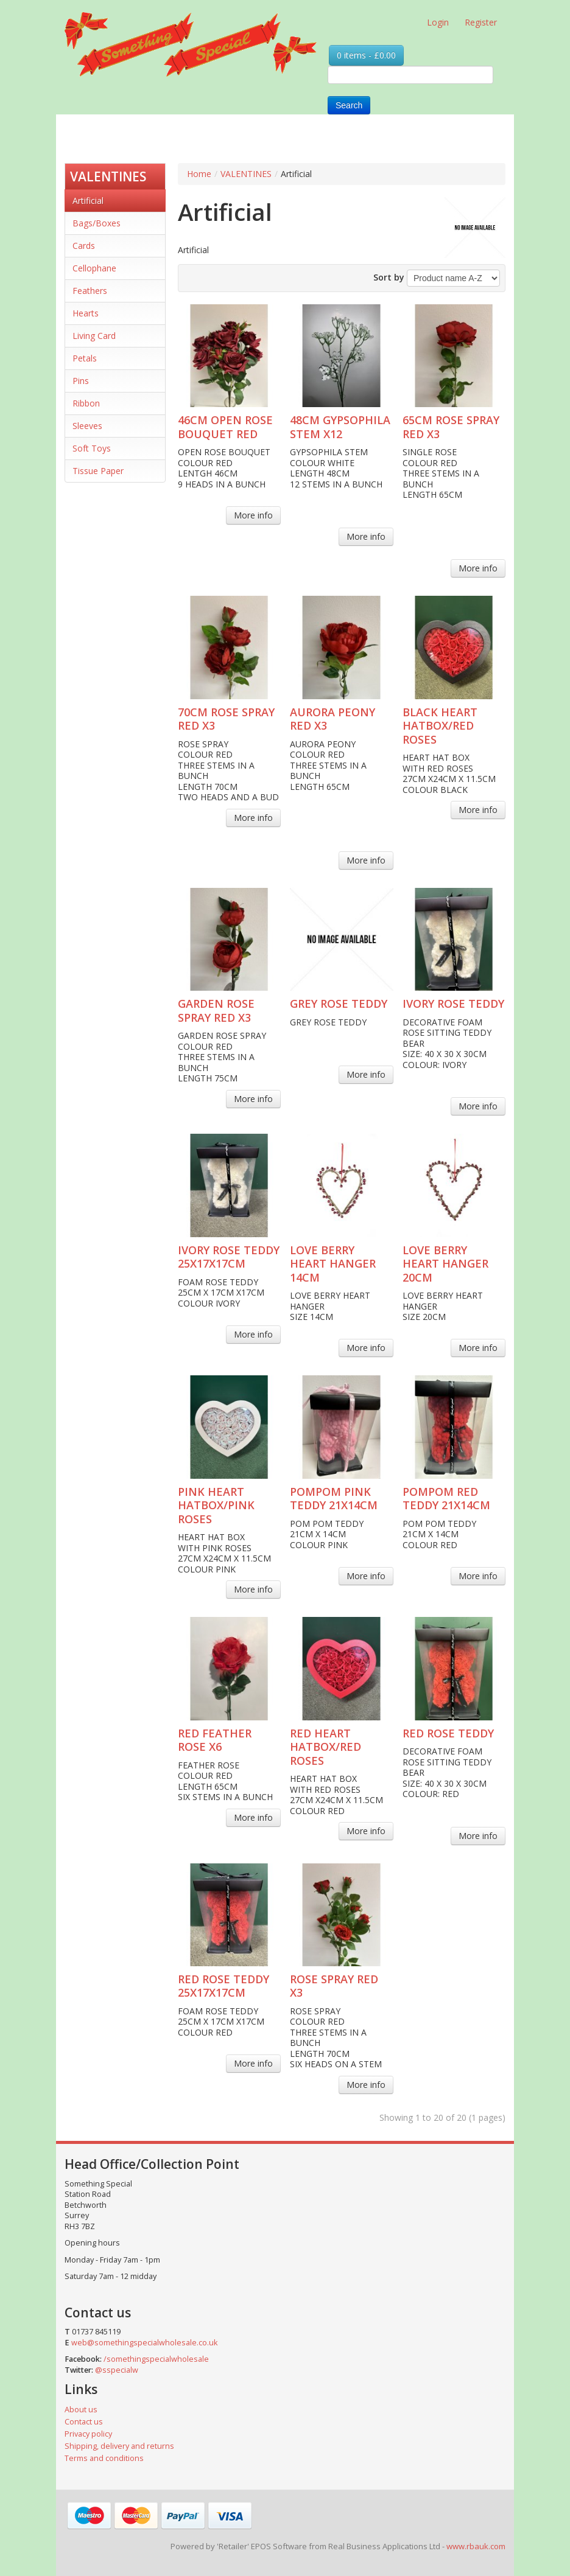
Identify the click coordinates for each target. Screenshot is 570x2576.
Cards (83, 245)
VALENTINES (108, 176)
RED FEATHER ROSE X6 (215, 1740)
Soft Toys (91, 448)
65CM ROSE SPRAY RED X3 (451, 427)
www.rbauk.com (475, 2546)
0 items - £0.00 (366, 55)
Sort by (388, 277)
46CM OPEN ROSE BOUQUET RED (225, 427)
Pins (80, 380)
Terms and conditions (104, 2458)
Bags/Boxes (96, 223)
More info (253, 515)
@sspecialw (116, 2370)
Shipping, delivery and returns (119, 2446)
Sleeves (87, 425)
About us (81, 2409)
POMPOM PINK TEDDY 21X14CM (334, 1498)
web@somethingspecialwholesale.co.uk (144, 2342)
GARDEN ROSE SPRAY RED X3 (216, 1010)
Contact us (84, 2422)
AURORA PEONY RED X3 (332, 719)
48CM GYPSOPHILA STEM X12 (340, 427)
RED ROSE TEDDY (448, 1733)
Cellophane (94, 268)
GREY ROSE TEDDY (338, 1003)
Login (438, 22)
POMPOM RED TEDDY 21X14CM (446, 1498)
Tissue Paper (98, 470)
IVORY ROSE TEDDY (453, 1003)
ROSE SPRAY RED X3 (334, 1986)
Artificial (88, 200)
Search (349, 105)
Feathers (89, 290)
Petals (84, 358)
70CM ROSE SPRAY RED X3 (226, 719)
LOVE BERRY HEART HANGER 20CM (445, 1264)
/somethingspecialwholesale (156, 2359)
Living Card (94, 335)
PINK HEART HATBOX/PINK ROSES (216, 1505)
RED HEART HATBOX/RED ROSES (325, 1747)
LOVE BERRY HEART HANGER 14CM (333, 1264)
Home (199, 174)
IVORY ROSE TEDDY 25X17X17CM (229, 1257)
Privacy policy (88, 2434)
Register (481, 22)
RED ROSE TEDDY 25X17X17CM (223, 1986)
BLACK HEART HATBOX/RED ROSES (440, 726)
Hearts (85, 313)
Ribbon (86, 403)
